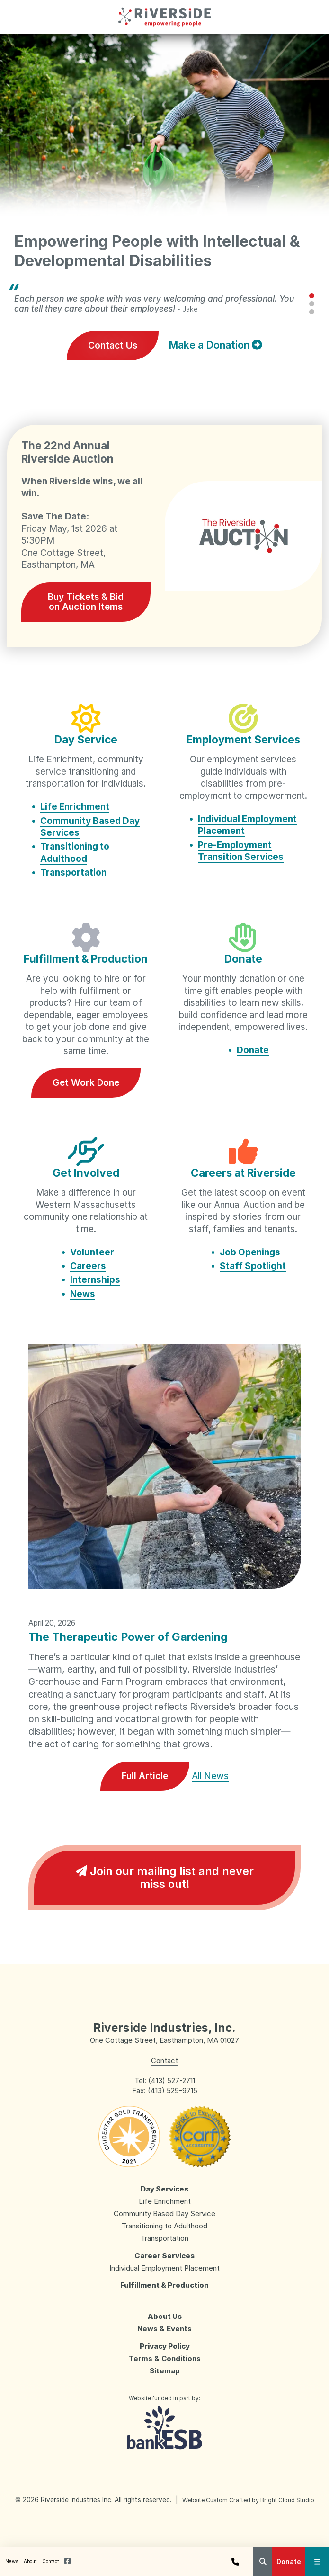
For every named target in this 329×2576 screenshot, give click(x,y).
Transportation (73, 872)
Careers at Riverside (243, 1172)
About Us (165, 2316)
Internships (95, 1279)
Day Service (85, 739)
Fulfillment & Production (86, 958)
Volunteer (92, 1252)
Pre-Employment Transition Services (241, 851)
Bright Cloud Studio (287, 2500)
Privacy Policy (165, 2346)
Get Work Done (86, 1082)
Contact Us (112, 345)
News (11, 2561)
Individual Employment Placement (164, 2267)
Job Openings (250, 1252)
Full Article (145, 1775)
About (30, 2561)
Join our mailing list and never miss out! (165, 1877)
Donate (288, 2562)
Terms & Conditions (165, 2358)
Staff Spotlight (253, 1266)
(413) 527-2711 (171, 2080)
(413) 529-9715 (172, 2090)
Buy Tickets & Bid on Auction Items (86, 602)
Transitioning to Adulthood (74, 852)
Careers (88, 1266)
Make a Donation (215, 344)
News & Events (164, 2328)
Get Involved (86, 1172)
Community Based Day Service (164, 2213)
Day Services (164, 2188)
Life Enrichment (74, 806)
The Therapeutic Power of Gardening (128, 1637)
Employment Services (243, 739)
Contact (50, 2561)
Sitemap (165, 2370)
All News (210, 1775)
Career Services (164, 2255)
